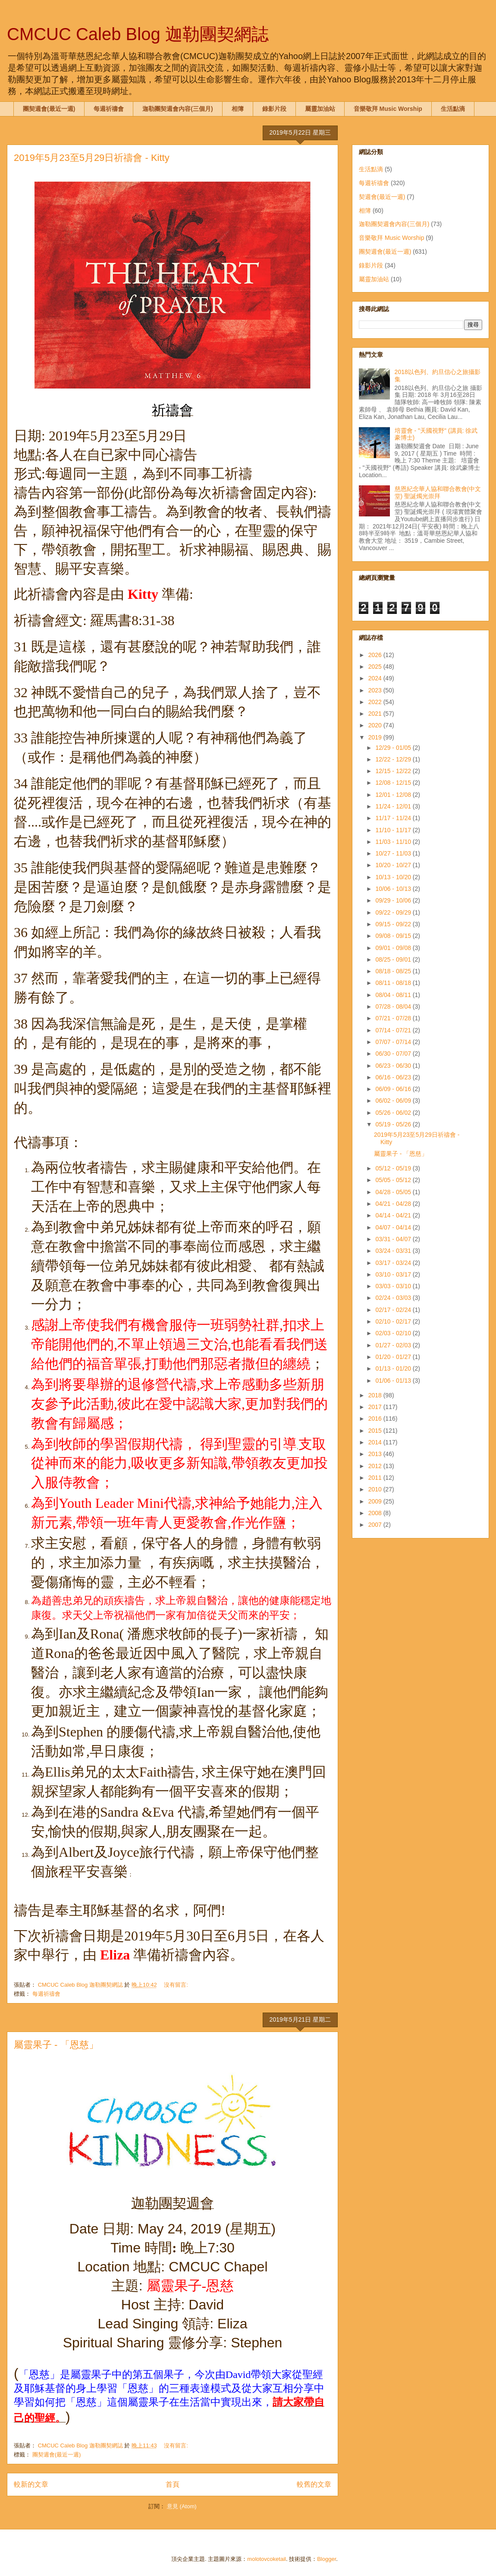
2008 (375, 1513)
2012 (375, 1466)
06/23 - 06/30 (393, 1065)
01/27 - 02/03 (393, 1345)
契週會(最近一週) (382, 196)
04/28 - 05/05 (393, 1192)
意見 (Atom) (182, 2506)
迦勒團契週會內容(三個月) (177, 108)
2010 (375, 1489)
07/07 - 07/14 (393, 1041)
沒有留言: (176, 1985)
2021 (375, 713)
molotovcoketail (266, 2559)
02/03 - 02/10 (393, 1333)
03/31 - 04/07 (393, 1239)
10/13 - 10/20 (393, 877)
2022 (375, 701)
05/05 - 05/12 (393, 1179)
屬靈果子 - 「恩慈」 (56, 2044)
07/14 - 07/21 (393, 1030)
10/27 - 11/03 (393, 853)
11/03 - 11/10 (393, 841)
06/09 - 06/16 (393, 1088)
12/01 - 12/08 (393, 794)
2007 (375, 1524)
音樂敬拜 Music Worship (388, 108)
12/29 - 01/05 (393, 747)
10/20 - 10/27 (393, 865)
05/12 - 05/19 (393, 1168)
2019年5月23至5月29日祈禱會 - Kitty (92, 157)
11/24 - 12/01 (393, 806)
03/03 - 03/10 (393, 1286)
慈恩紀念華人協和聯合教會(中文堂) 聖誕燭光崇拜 (438, 492)
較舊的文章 (314, 2484)
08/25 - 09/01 (393, 959)
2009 (375, 1501)
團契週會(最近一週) (49, 108)
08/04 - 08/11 (393, 994)
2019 (375, 737)
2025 (375, 666)
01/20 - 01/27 (393, 1356)
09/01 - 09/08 (393, 947)
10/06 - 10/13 (393, 888)
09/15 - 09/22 (393, 924)
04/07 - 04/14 (393, 1227)
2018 (375, 1395)
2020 (375, 725)
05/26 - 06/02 (393, 1112)
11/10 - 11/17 (393, 830)
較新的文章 (31, 2484)
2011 (375, 1477)
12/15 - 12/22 (393, 770)
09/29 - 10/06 (393, 900)
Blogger (326, 2559)
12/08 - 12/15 (393, 782)
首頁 (172, 2484)
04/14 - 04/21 (393, 1215)
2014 (375, 1442)
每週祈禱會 (109, 108)
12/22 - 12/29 (393, 759)
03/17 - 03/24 (393, 1262)
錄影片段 (274, 108)
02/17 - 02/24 (393, 1309)
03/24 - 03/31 (393, 1250)
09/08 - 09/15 (393, 935)
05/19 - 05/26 (393, 1124)
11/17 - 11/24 (393, 818)
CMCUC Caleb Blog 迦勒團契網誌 (138, 34)
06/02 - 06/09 (393, 1100)
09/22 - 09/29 (393, 912)
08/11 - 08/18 (393, 982)
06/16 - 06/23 (393, 1077)
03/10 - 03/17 (393, 1274)
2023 (375, 690)
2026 (375, 654)
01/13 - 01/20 (393, 1368)
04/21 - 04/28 (393, 1203)
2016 (375, 1418)
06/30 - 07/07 (393, 1053)
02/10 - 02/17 (393, 1321)
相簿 (238, 108)
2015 (375, 1430)
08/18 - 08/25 (393, 971)
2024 (375, 678)
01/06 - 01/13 (393, 1380)
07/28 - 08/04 (393, 1006)
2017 (375, 1406)
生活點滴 (453, 108)
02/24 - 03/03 (393, 1297)
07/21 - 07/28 (393, 1018)
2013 (375, 1453)
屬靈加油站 (320, 108)
